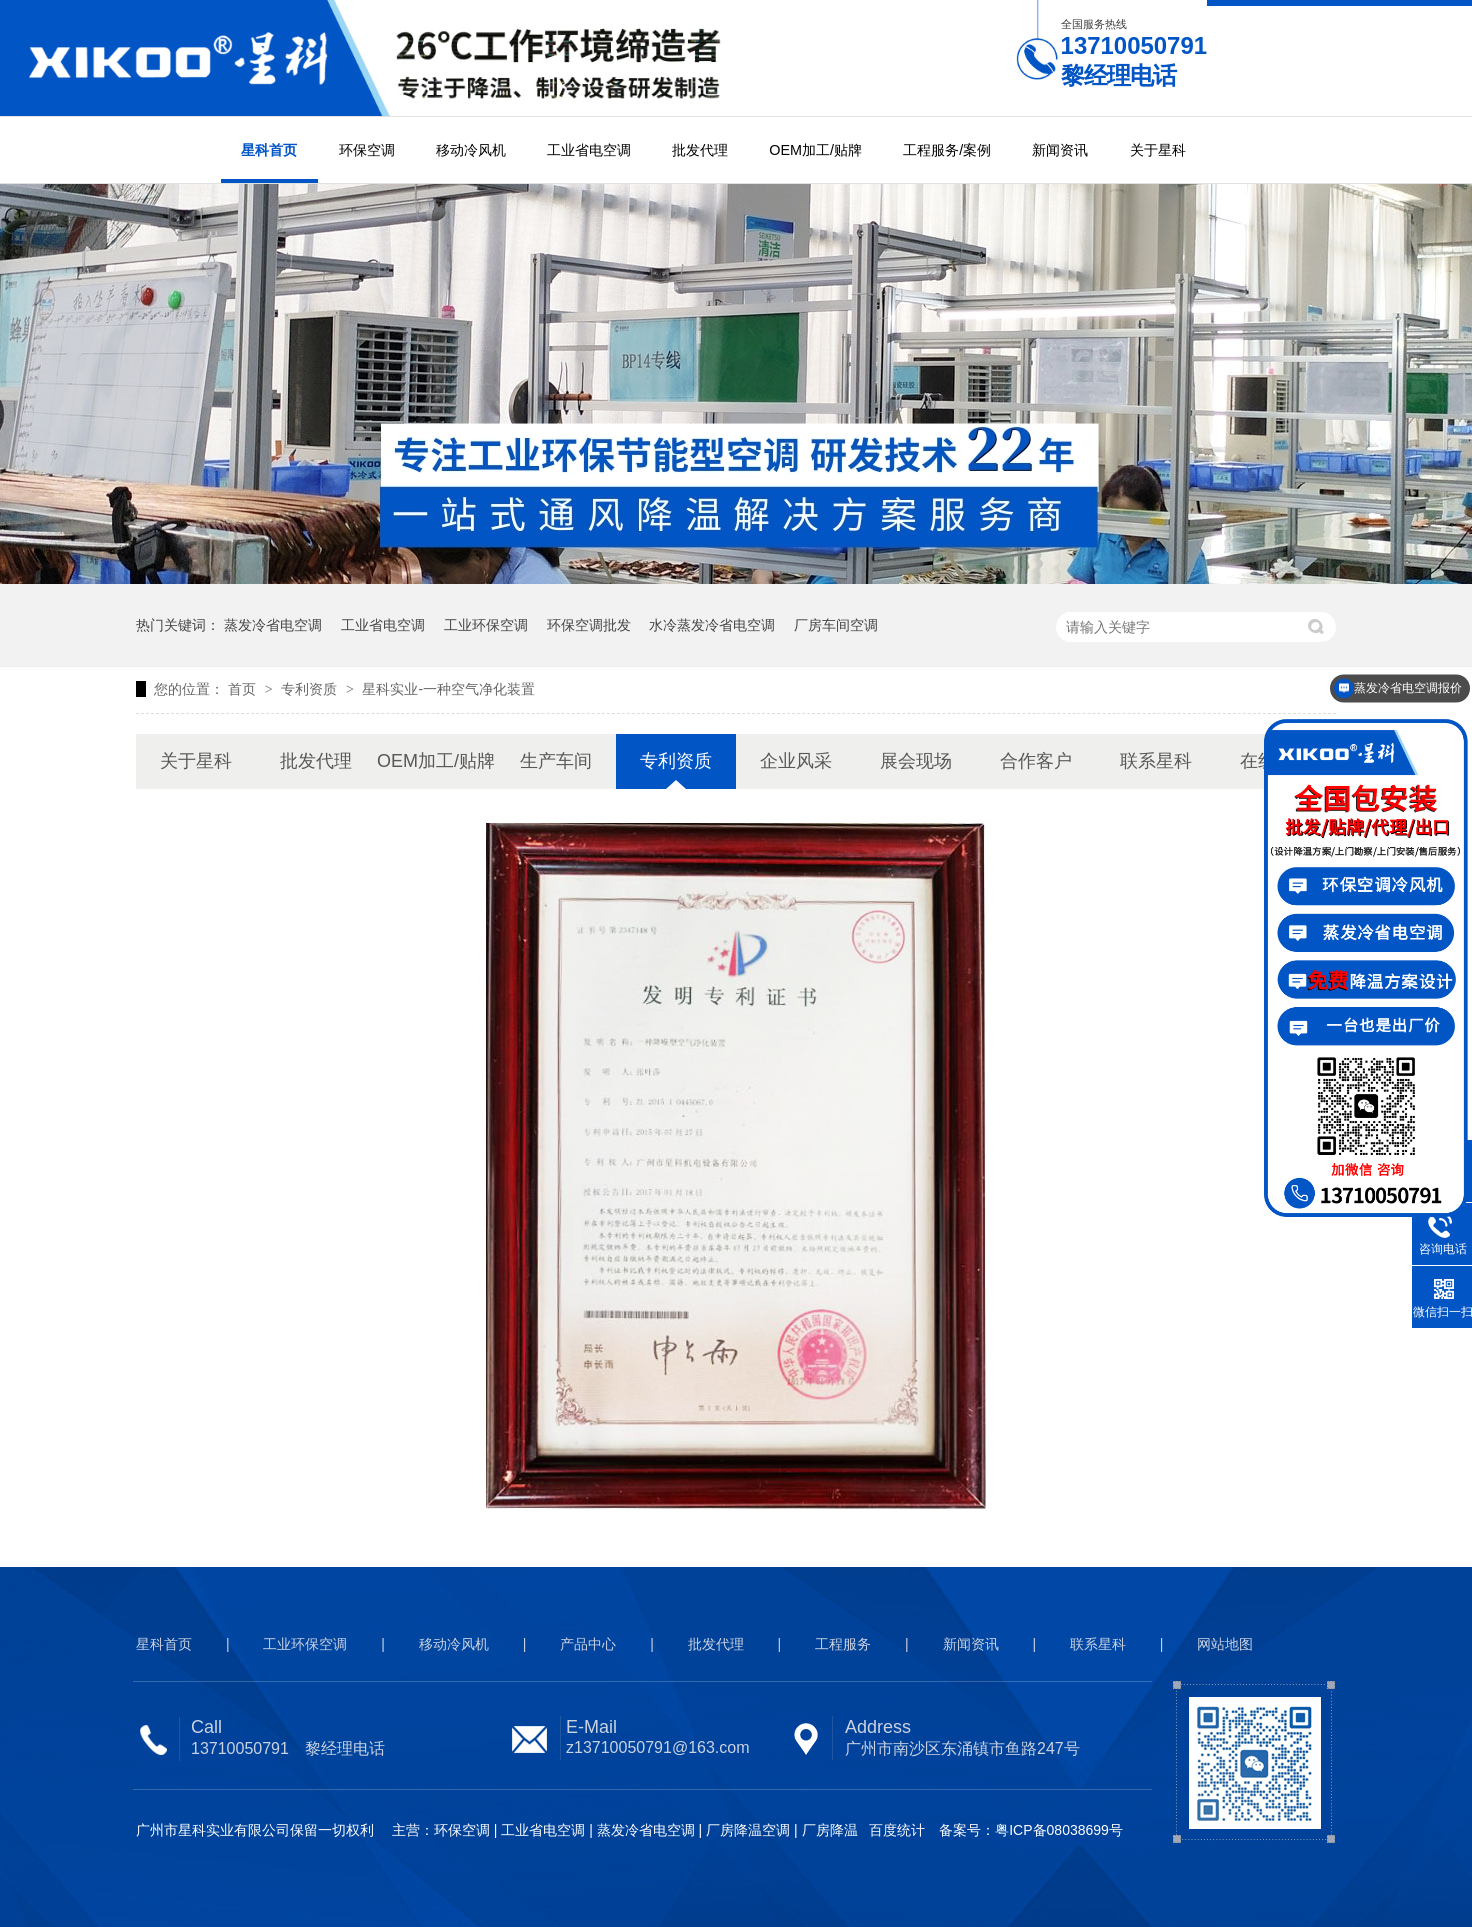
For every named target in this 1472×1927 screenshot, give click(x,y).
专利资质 (311, 689)
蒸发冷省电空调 (273, 625)
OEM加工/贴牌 (815, 150)
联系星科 (1156, 761)
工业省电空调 (589, 150)
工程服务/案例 (947, 150)
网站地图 (1225, 1644)
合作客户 (1036, 761)
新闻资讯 (1060, 150)
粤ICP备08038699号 (1059, 1830)
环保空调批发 (589, 625)
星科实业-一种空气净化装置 (448, 689)
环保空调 (367, 150)
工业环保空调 (486, 625)
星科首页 (269, 150)
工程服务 (843, 1644)
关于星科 (1158, 150)
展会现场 (916, 761)
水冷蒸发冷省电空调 (712, 625)
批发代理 (700, 150)
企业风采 (796, 761)
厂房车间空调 (836, 625)
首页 (244, 689)
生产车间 (556, 761)
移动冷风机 (471, 150)
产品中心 (588, 1644)
